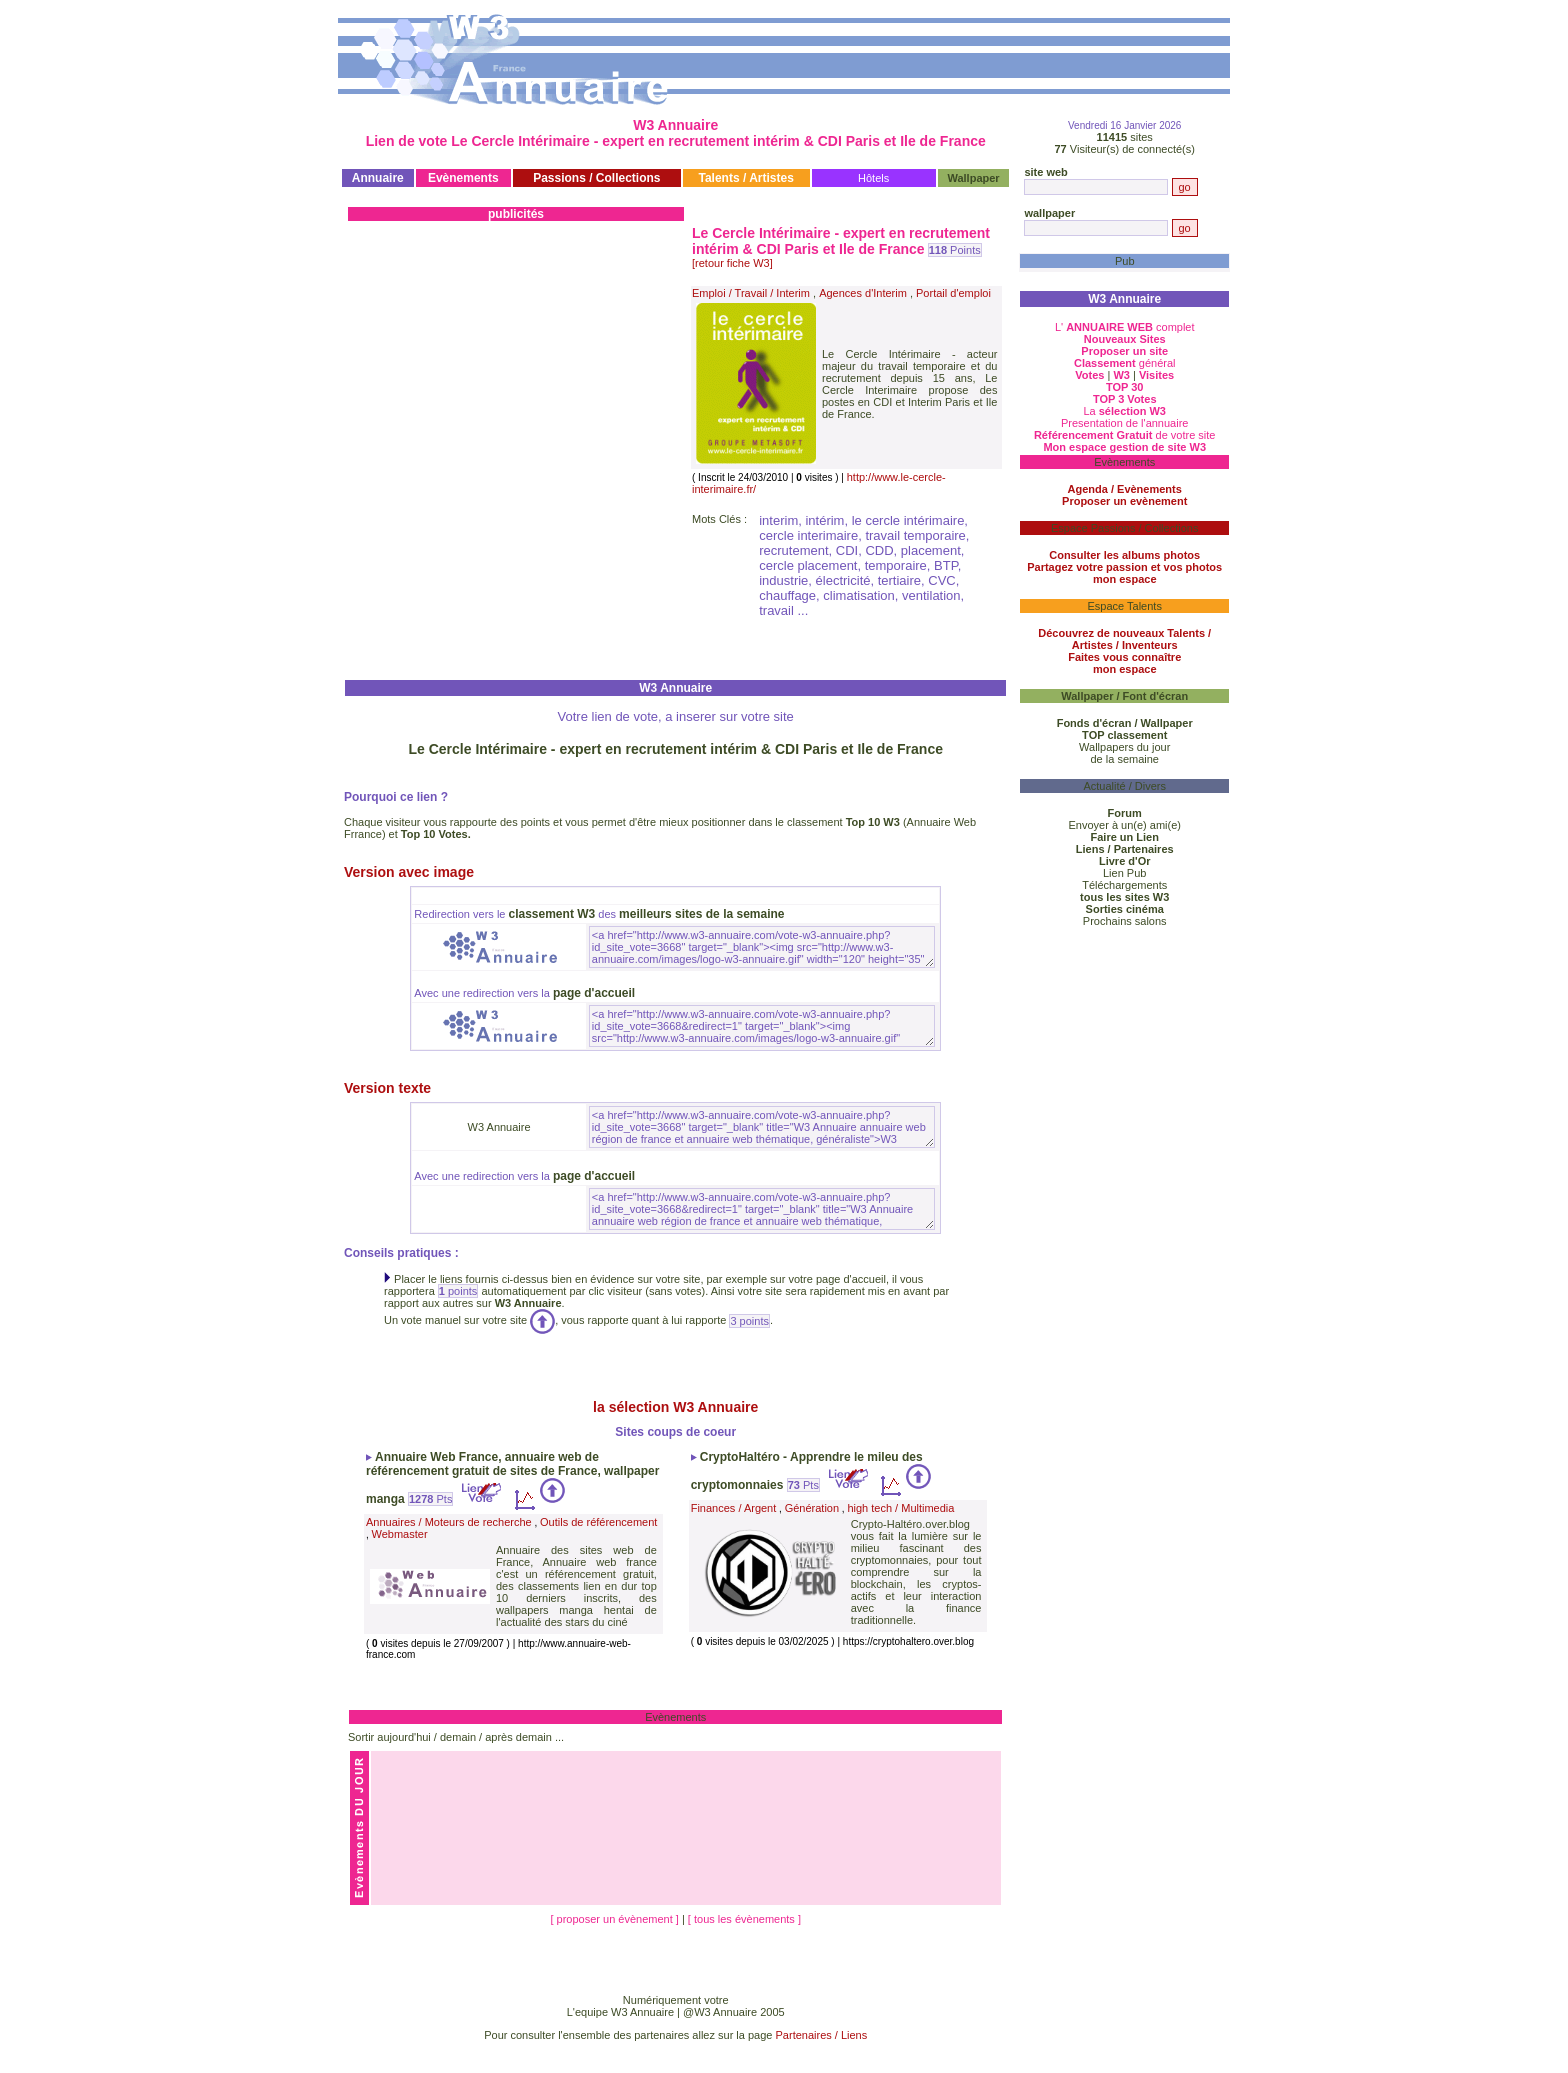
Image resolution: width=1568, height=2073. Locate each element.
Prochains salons (1125, 921)
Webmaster (400, 1534)
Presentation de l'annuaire (1124, 423)
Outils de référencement (598, 1522)
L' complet (1125, 327)
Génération (812, 1508)
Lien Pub (1124, 873)
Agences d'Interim (863, 293)
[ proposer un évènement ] (615, 1919)
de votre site (1125, 435)
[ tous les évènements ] (744, 1919)
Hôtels (873, 178)
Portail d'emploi (953, 293)
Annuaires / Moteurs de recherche (449, 1522)
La (1124, 411)
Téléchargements (1124, 885)
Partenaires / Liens (822, 2035)
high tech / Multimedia (900, 1508)
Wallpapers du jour (1124, 747)
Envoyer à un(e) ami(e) (1124, 825)
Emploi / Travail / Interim (751, 293)
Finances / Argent (734, 1508)
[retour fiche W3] (732, 263)
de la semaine (1124, 759)
